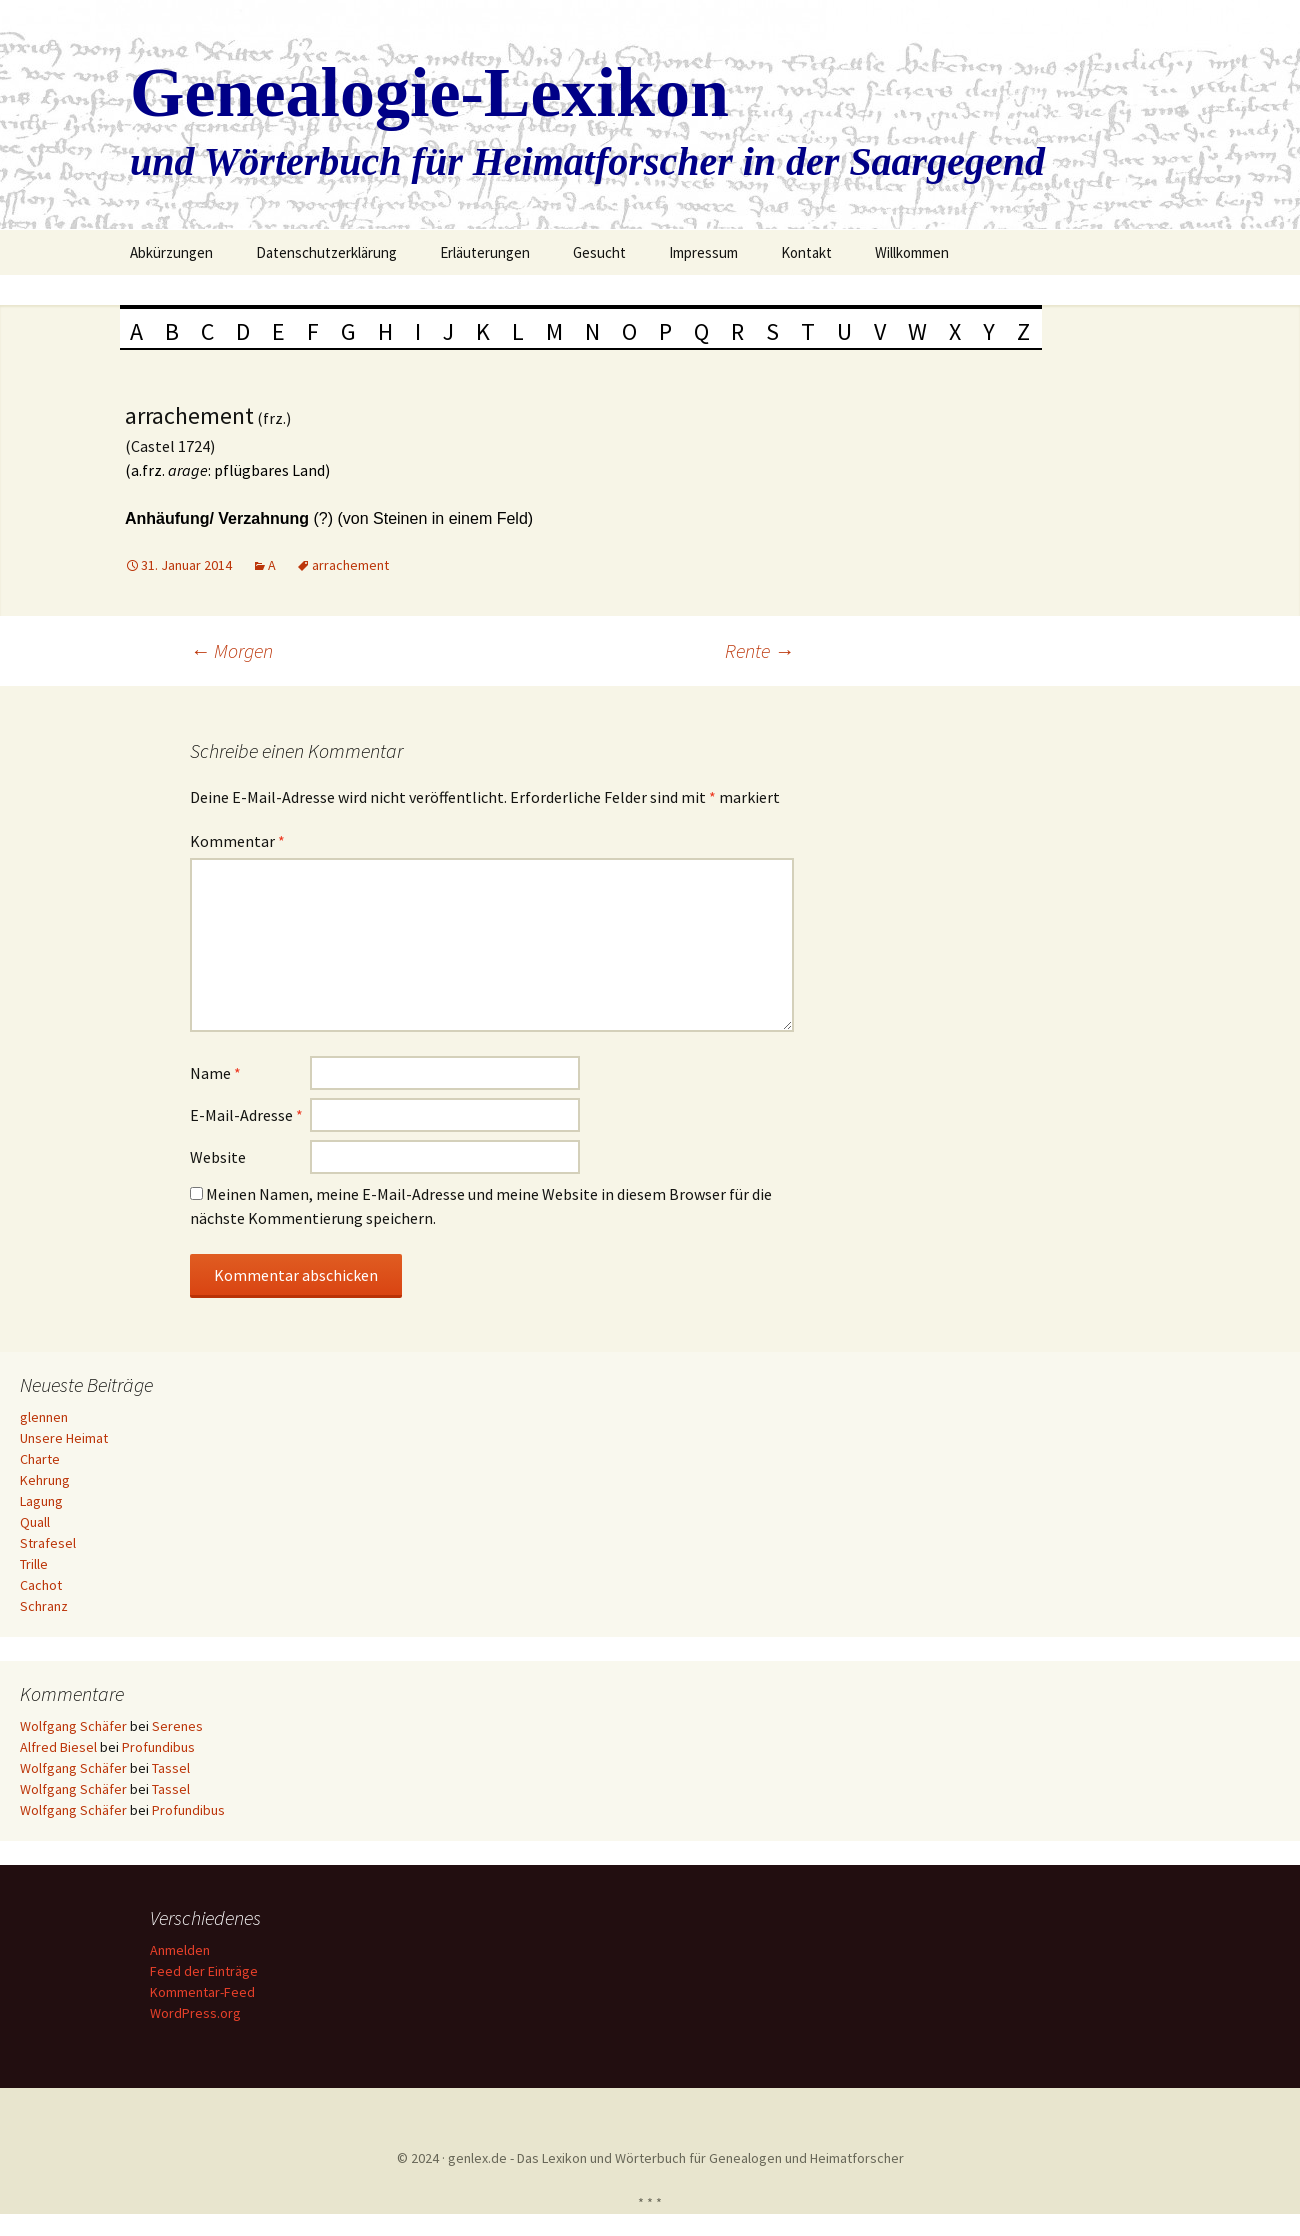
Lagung (41, 1501)
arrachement (350, 565)
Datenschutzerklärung (326, 252)
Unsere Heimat (64, 1438)
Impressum (703, 252)
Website (218, 1157)
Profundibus (158, 1747)
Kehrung (45, 1480)
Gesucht (599, 252)
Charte (40, 1459)
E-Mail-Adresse (246, 1115)
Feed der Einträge (207, 1971)
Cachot (41, 1585)
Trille (34, 1564)
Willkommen (912, 252)
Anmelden (183, 1950)
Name (215, 1073)
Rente (759, 650)
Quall (35, 1522)
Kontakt (806, 252)
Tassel (171, 1768)
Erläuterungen (485, 252)
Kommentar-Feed (205, 1992)
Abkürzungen (171, 252)
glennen (44, 1417)
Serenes (177, 1726)
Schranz (44, 1606)
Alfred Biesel (58, 1747)
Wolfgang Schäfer (73, 1726)
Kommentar (237, 841)
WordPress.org (198, 2013)
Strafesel (48, 1543)
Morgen (231, 650)
